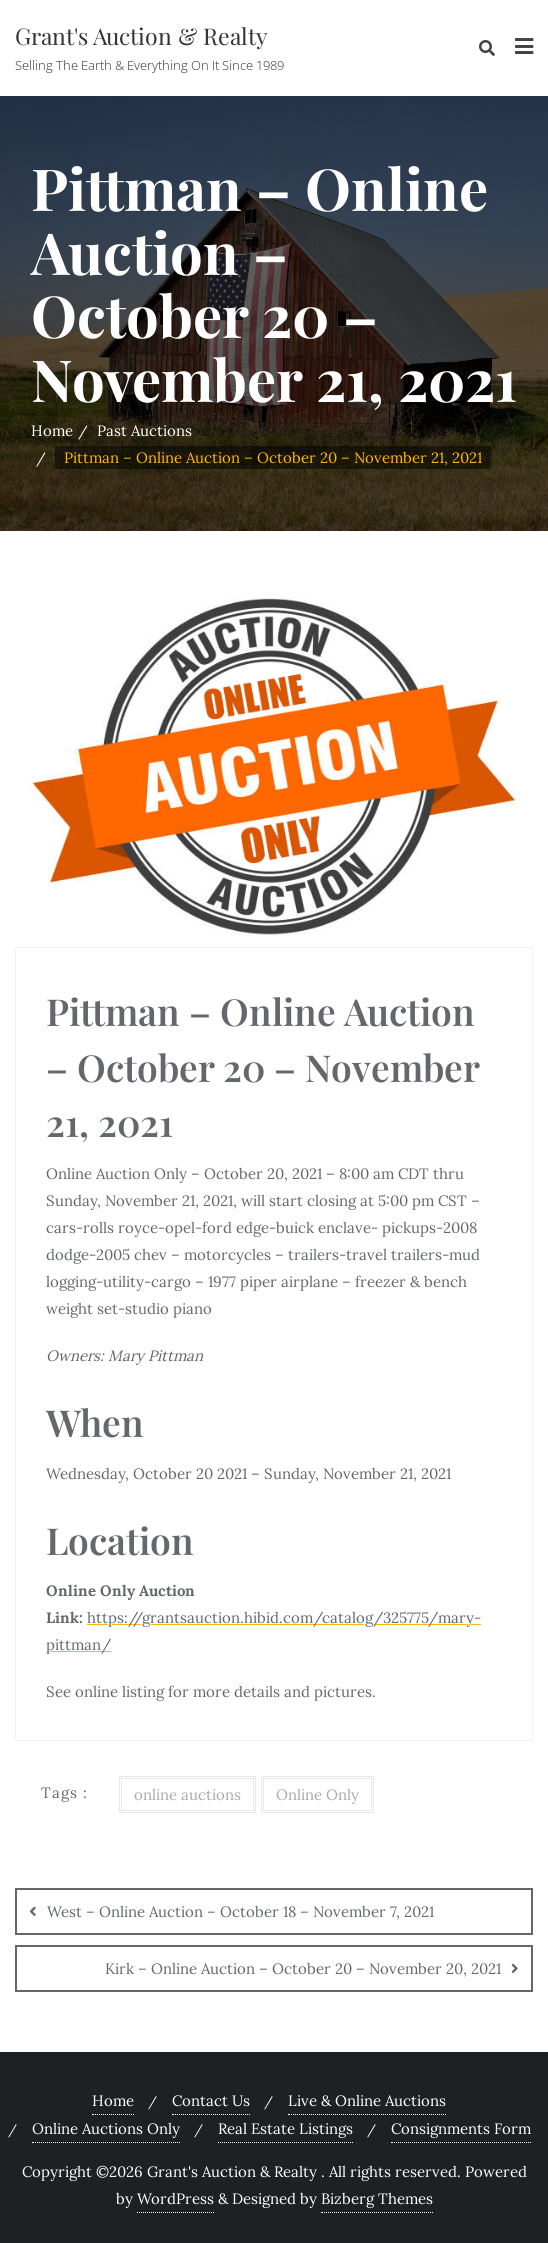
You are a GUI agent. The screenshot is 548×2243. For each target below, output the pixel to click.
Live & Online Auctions (367, 2100)
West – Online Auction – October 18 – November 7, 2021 (240, 1911)
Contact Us (211, 2100)
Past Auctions (144, 430)
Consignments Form (461, 2128)
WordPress (175, 2198)
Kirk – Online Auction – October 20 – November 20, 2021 (303, 1968)
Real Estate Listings (285, 2128)
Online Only (317, 1794)
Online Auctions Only (106, 2128)
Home (52, 430)
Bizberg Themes (377, 2198)
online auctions (187, 1794)
